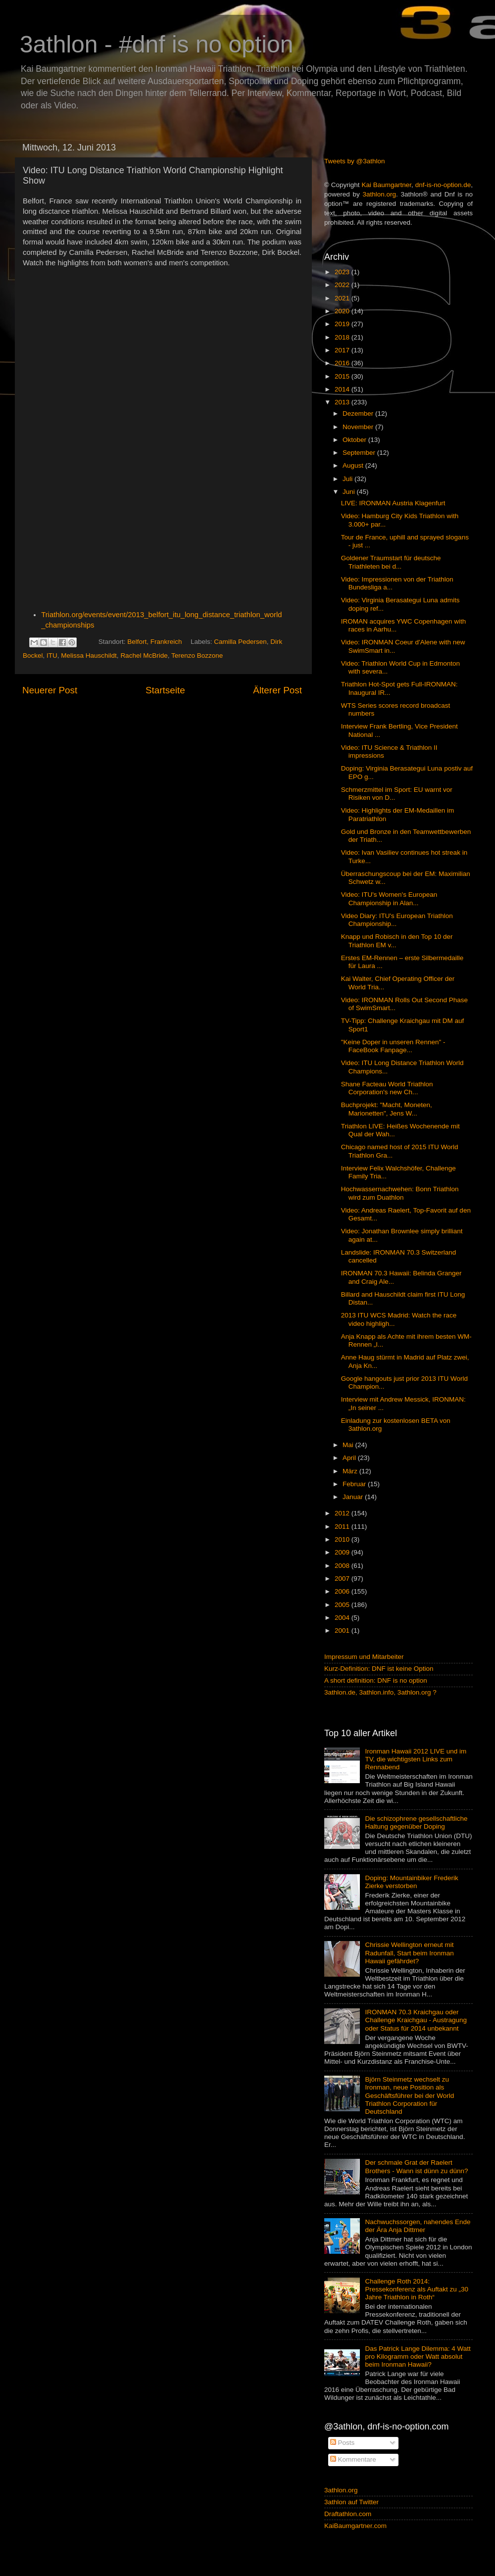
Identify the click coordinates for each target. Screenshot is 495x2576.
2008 (343, 1565)
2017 (343, 350)
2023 (343, 272)
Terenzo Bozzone (197, 655)
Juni (350, 491)
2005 (343, 1604)
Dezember (359, 413)
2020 (343, 311)
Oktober (355, 439)
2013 (343, 402)
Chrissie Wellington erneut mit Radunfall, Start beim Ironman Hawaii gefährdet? (409, 1952)
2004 (343, 1617)
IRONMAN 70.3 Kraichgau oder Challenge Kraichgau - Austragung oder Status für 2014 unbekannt (416, 2020)
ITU (52, 655)
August (354, 465)
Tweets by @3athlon (354, 161)
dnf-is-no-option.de (443, 185)
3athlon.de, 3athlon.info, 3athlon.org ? (380, 1692)
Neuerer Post (49, 690)
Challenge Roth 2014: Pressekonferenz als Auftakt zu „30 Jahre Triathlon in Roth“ (416, 2289)
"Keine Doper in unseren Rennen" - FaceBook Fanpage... (393, 1046)
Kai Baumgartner (386, 185)
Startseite (165, 690)
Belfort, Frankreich (154, 641)
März (351, 1471)
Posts (342, 2442)
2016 (343, 363)
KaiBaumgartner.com (355, 2525)
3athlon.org (379, 194)
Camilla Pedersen (240, 641)
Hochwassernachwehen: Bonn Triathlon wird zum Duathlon (400, 1193)
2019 (343, 324)
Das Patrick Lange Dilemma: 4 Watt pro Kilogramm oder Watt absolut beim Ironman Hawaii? (417, 2356)
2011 (343, 1526)
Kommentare (353, 2459)
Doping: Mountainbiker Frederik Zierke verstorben (411, 1882)
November (359, 427)
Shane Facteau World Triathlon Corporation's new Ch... (387, 1088)
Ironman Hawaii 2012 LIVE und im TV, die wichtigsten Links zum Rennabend (415, 1759)
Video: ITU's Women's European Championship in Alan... (389, 898)
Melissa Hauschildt (89, 655)
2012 (343, 1513)
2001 (343, 1630)
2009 (343, 1552)
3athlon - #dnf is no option (156, 44)
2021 (343, 298)
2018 (343, 337)
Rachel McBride (143, 655)
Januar (354, 1497)
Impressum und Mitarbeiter (364, 1656)
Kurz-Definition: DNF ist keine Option (379, 1668)
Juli (348, 479)
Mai (349, 1445)
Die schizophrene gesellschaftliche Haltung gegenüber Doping (416, 1822)
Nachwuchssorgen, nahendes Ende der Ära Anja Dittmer (417, 2226)
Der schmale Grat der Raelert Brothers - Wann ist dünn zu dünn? (416, 2166)
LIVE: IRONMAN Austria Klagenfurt (393, 503)
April (350, 1457)
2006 (343, 1591)
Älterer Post (277, 690)
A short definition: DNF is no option (375, 1680)
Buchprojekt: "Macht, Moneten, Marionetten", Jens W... (386, 1109)
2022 (343, 285)
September (360, 452)
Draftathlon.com (347, 2514)
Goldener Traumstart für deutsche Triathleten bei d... (391, 562)
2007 (343, 1578)
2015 (343, 376)
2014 (343, 389)
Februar (355, 1484)
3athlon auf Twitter (351, 2502)
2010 (343, 1539)
